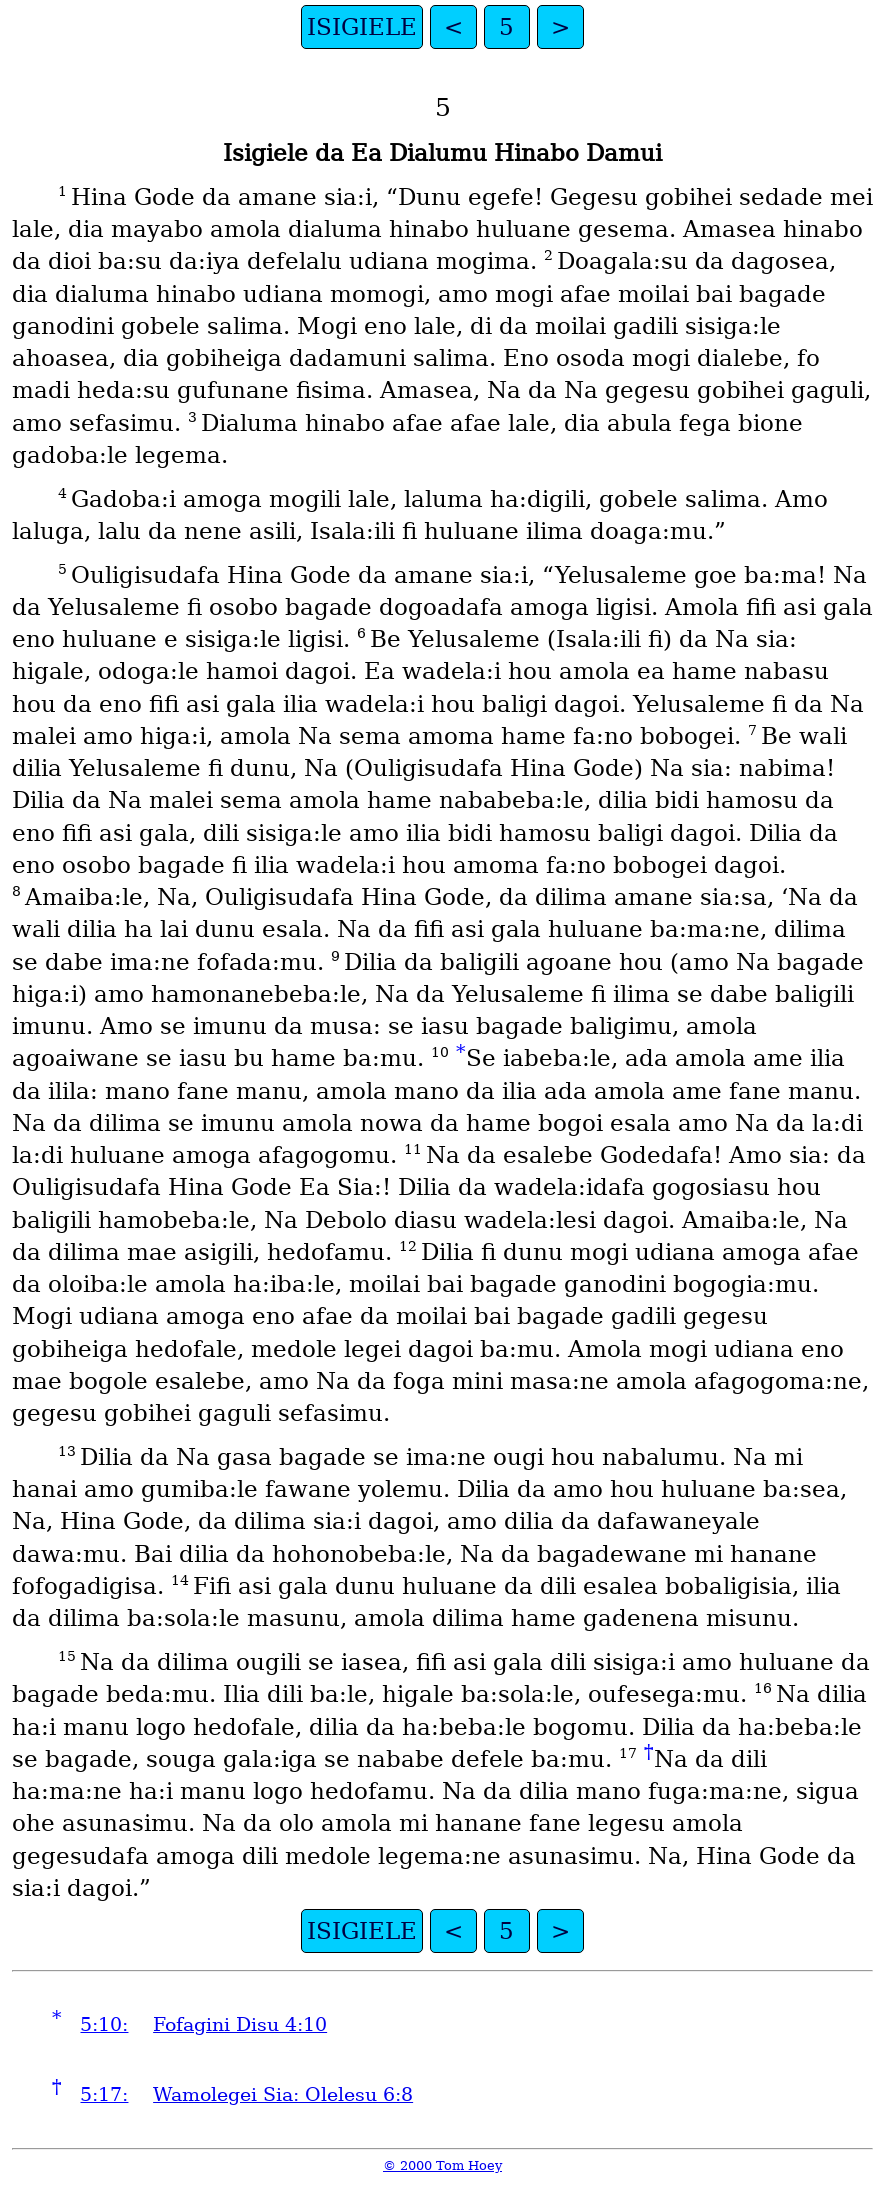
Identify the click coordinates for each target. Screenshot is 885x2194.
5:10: (104, 2024)
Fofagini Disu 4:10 (240, 2024)
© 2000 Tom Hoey (442, 2165)
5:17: (104, 2094)
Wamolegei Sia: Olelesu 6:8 (283, 2094)
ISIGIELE (362, 27)
